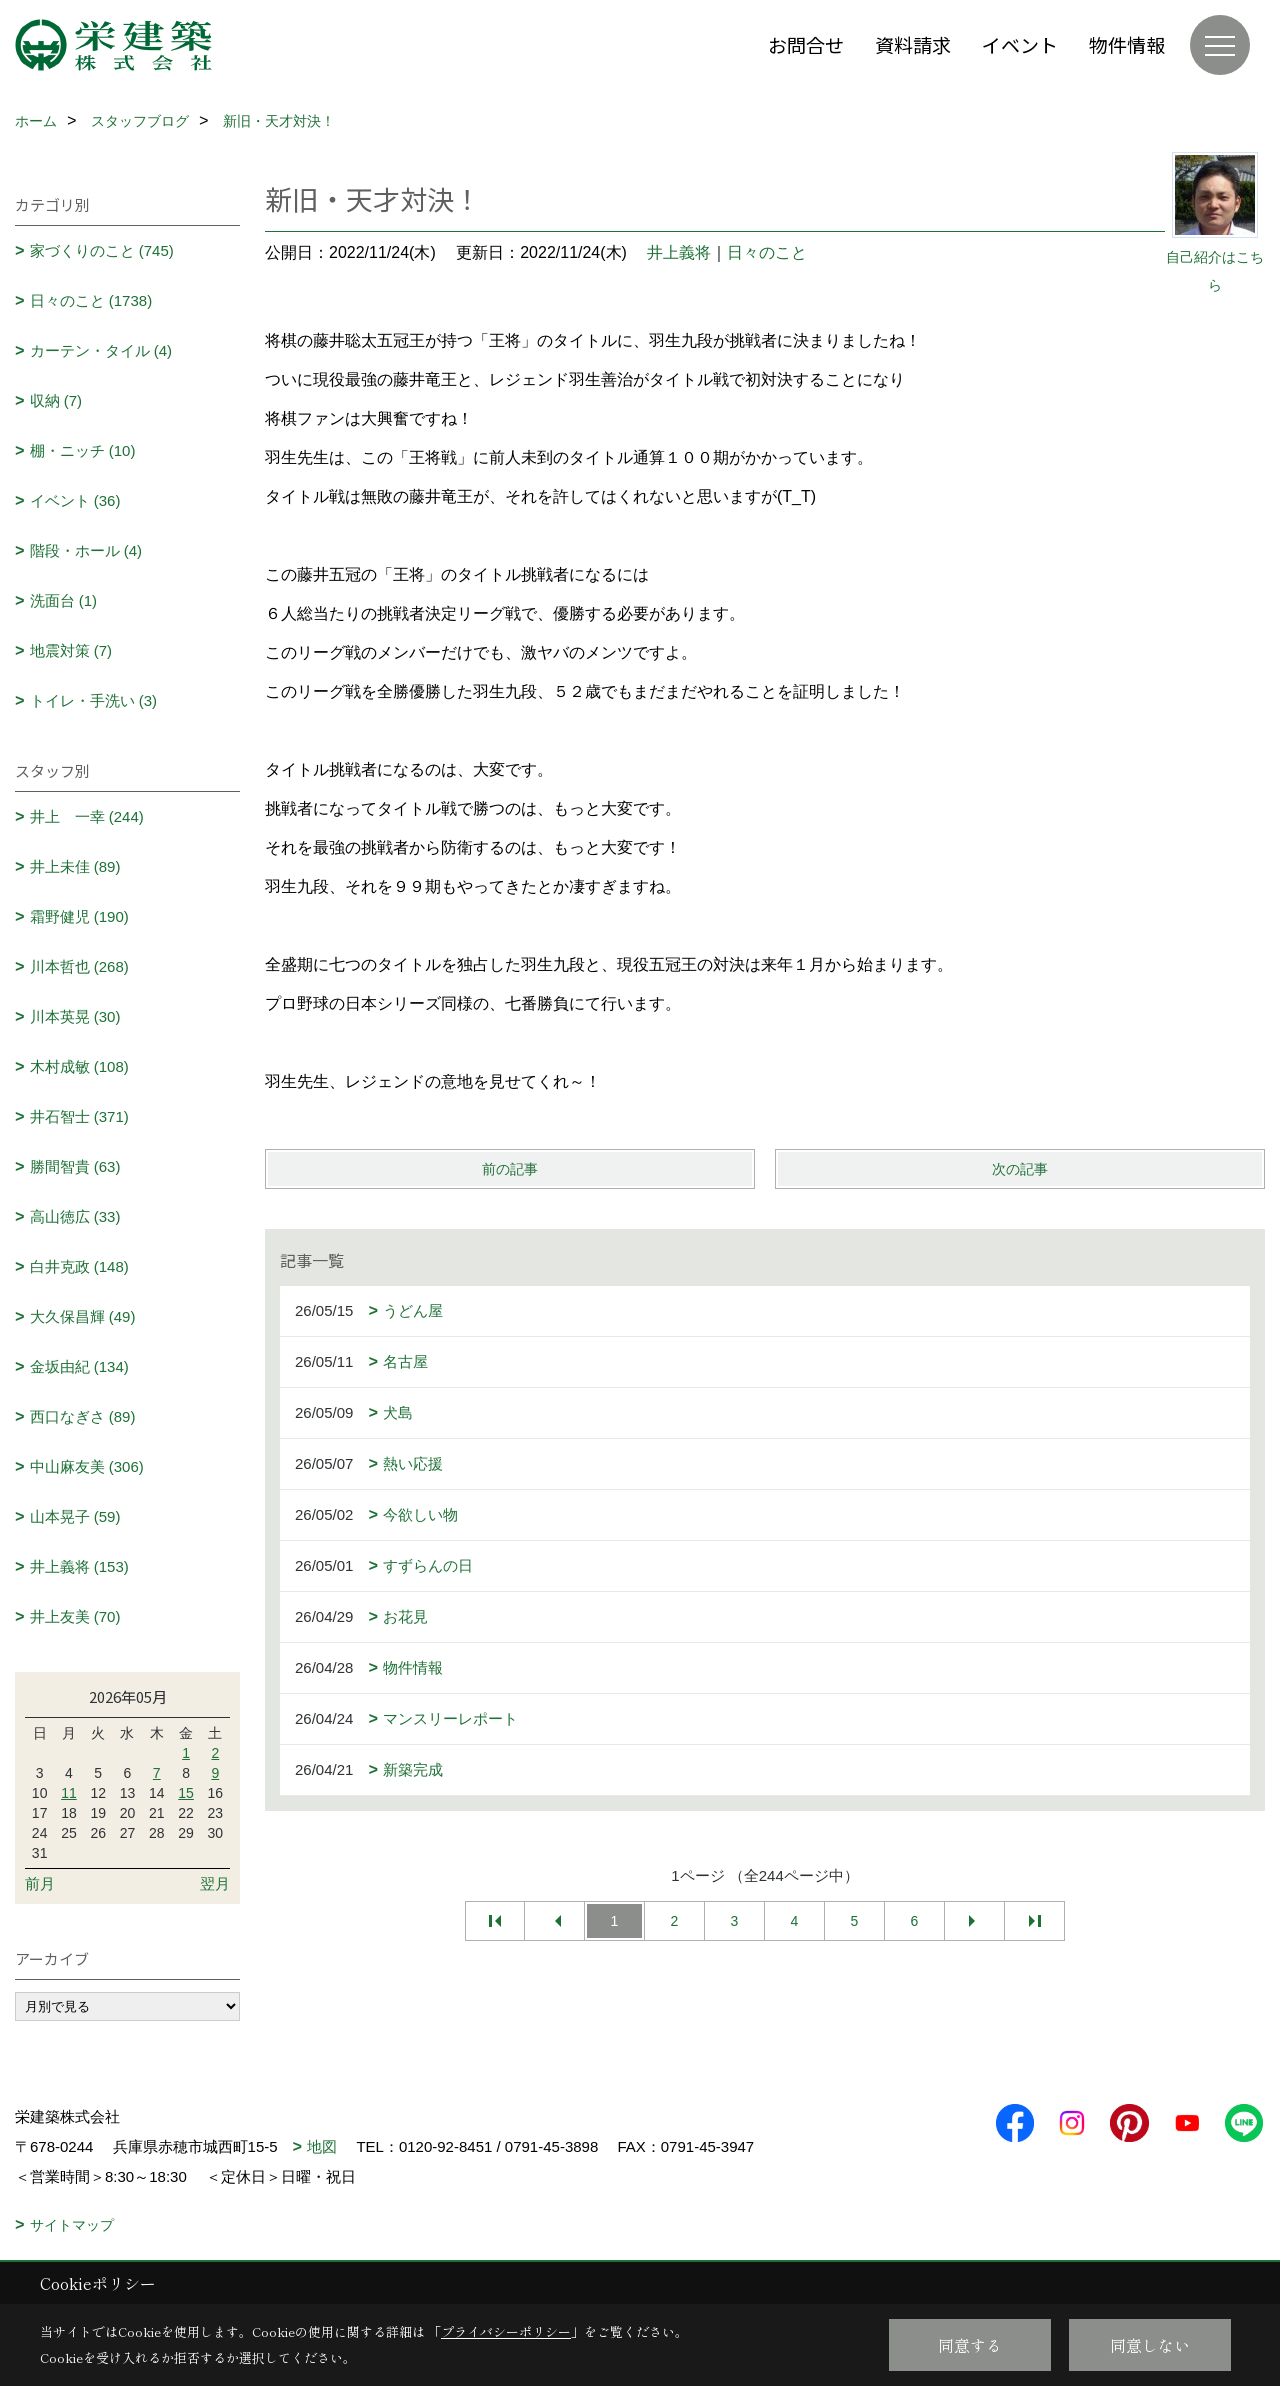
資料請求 (913, 44)
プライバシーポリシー (506, 2331)
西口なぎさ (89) (83, 1416)
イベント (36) (75, 500)
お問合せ (806, 44)
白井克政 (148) (79, 1266)
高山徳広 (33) (75, 1216)
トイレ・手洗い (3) (94, 700)
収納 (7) (56, 400)
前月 (40, 1883)
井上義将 (679, 252)
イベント (1020, 44)
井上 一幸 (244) (87, 816)
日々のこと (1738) (91, 300)
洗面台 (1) (64, 600)
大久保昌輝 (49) (83, 1316)
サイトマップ (72, 2225)
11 (69, 1793)
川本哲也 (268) (79, 966)
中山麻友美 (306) (87, 1466)
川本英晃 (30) (75, 1016)
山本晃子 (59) (75, 1516)
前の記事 (510, 1169)
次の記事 (1020, 1169)
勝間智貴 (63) (75, 1166)
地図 (322, 2146)
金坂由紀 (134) (79, 1366)
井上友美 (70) (75, 1616)
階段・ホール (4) (86, 550)
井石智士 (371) (79, 1116)
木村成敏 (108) (79, 1066)
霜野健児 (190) (79, 916)
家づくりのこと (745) (102, 250)
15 (186, 1793)
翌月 (215, 1883)
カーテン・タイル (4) (101, 350)
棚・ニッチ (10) (83, 450)
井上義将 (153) (79, 1566)
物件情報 (1127, 44)
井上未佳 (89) (75, 866)
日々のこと (767, 252)
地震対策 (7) (71, 650)
